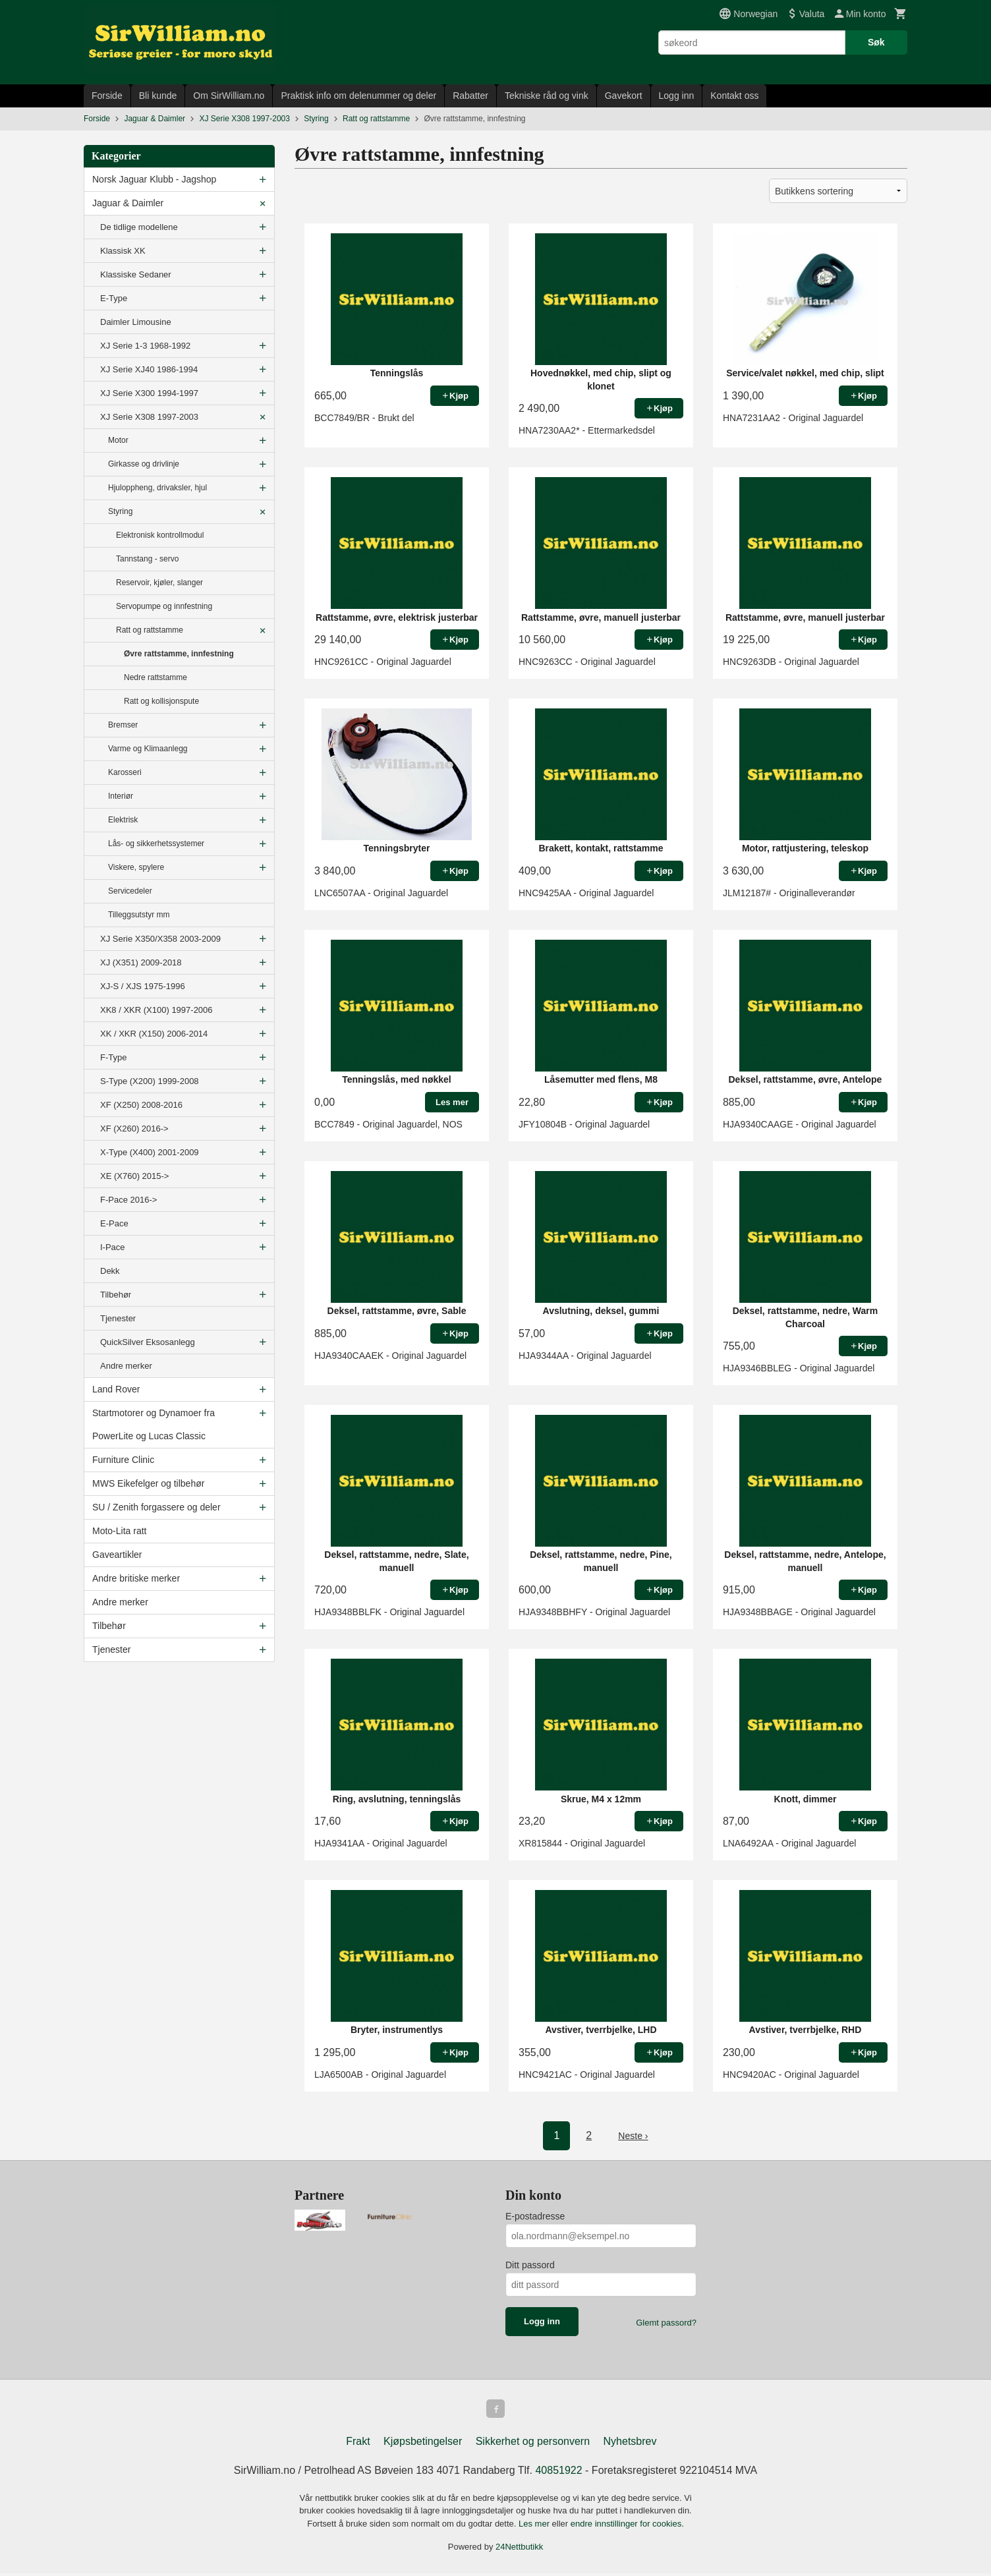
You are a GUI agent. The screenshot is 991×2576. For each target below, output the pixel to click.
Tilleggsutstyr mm (139, 914)
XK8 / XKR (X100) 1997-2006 (156, 1010)
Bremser (123, 725)
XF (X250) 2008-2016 (141, 1105)
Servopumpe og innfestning (164, 606)
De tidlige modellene (139, 227)
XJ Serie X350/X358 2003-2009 (160, 939)
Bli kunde (158, 95)
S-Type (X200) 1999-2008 (149, 1081)
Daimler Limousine (135, 322)
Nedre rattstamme (155, 677)
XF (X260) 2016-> (134, 1128)
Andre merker (126, 1366)
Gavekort (623, 95)
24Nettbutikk (519, 2549)
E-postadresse (535, 2216)
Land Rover (116, 1389)
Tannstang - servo (147, 558)
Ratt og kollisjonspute (161, 701)
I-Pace (112, 1247)
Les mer (535, 2526)
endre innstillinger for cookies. (627, 2526)
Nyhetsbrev (630, 2443)
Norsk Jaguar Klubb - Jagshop (154, 179)
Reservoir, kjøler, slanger (159, 582)
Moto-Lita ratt (119, 1531)
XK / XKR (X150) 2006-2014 (154, 1034)
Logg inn (676, 95)
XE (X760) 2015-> (134, 1176)
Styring (120, 511)
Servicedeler (130, 891)
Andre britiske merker (136, 1578)
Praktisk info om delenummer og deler (358, 95)
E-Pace (114, 1223)
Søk (876, 42)
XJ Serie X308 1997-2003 (149, 417)
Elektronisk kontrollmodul (160, 535)
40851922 (558, 2472)
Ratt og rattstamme (149, 630)
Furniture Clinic (123, 1459)
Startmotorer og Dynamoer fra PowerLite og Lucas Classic (153, 1424)
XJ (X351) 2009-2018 (141, 962)
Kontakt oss (734, 95)
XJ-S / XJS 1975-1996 (142, 986)
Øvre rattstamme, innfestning (179, 653)
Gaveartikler (117, 1554)
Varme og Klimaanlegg (148, 748)
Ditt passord (530, 2265)
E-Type (113, 298)
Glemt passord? (666, 2323)
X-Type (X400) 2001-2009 (149, 1152)
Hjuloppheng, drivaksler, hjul (157, 487)
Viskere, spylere (136, 867)
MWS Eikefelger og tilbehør (148, 1483)
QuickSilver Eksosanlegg (147, 1342)
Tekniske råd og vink (546, 95)
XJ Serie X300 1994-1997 (149, 393)
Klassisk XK (123, 251)
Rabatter (470, 95)
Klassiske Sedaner (135, 274)
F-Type (113, 1057)
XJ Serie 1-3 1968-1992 (145, 346)
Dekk (110, 1271)
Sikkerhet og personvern (533, 2443)
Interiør (120, 796)
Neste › (633, 2135)
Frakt (358, 2443)
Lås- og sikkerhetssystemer (156, 843)
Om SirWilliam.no (228, 95)
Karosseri (125, 772)
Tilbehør (115, 1295)
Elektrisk (123, 819)
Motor (118, 440)
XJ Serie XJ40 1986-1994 (149, 369)
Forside (107, 95)
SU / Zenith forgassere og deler (156, 1507)
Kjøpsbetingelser (422, 2443)
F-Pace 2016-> (128, 1200)
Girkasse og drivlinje (143, 464)
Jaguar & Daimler (127, 203)
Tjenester (118, 1318)
